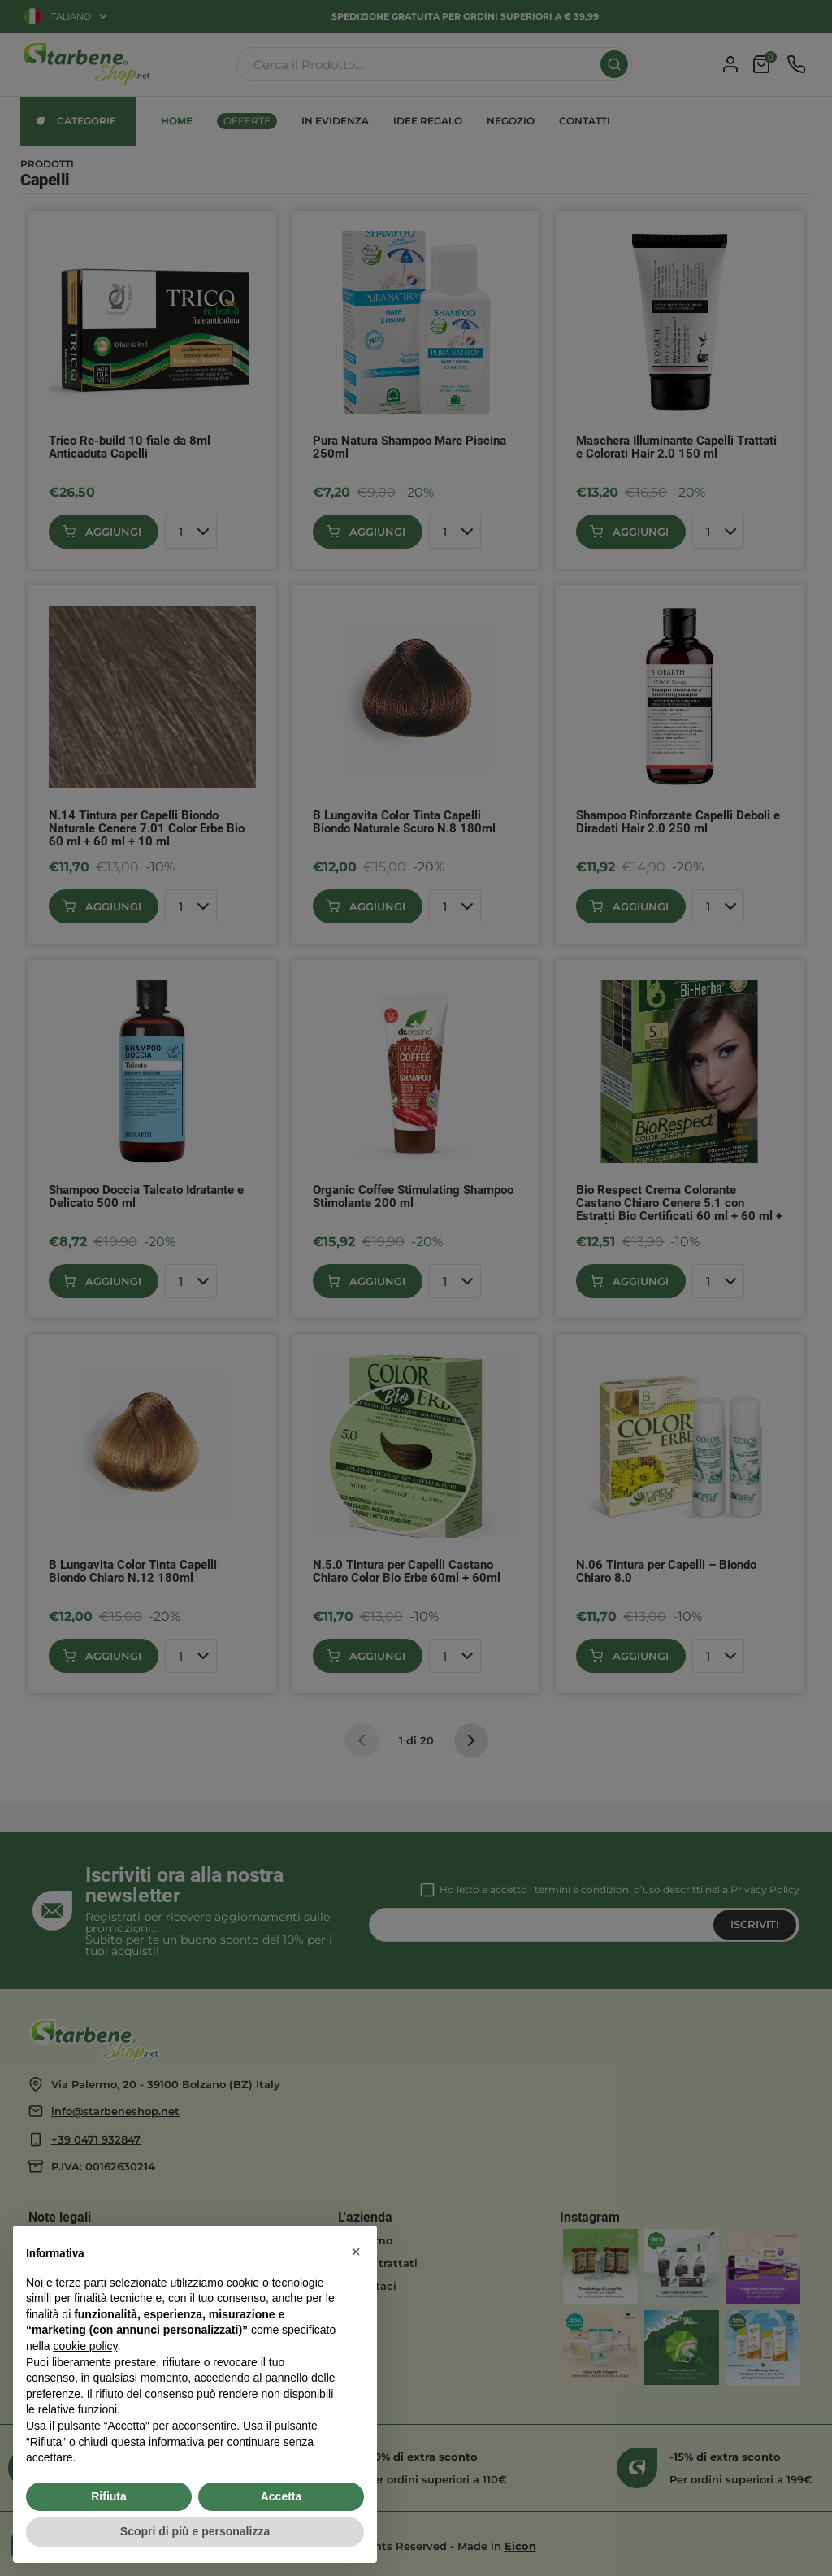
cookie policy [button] (85, 2345)
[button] (356, 2252)
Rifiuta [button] (109, 2496)
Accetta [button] (281, 2496)
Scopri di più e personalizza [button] (195, 2531)
